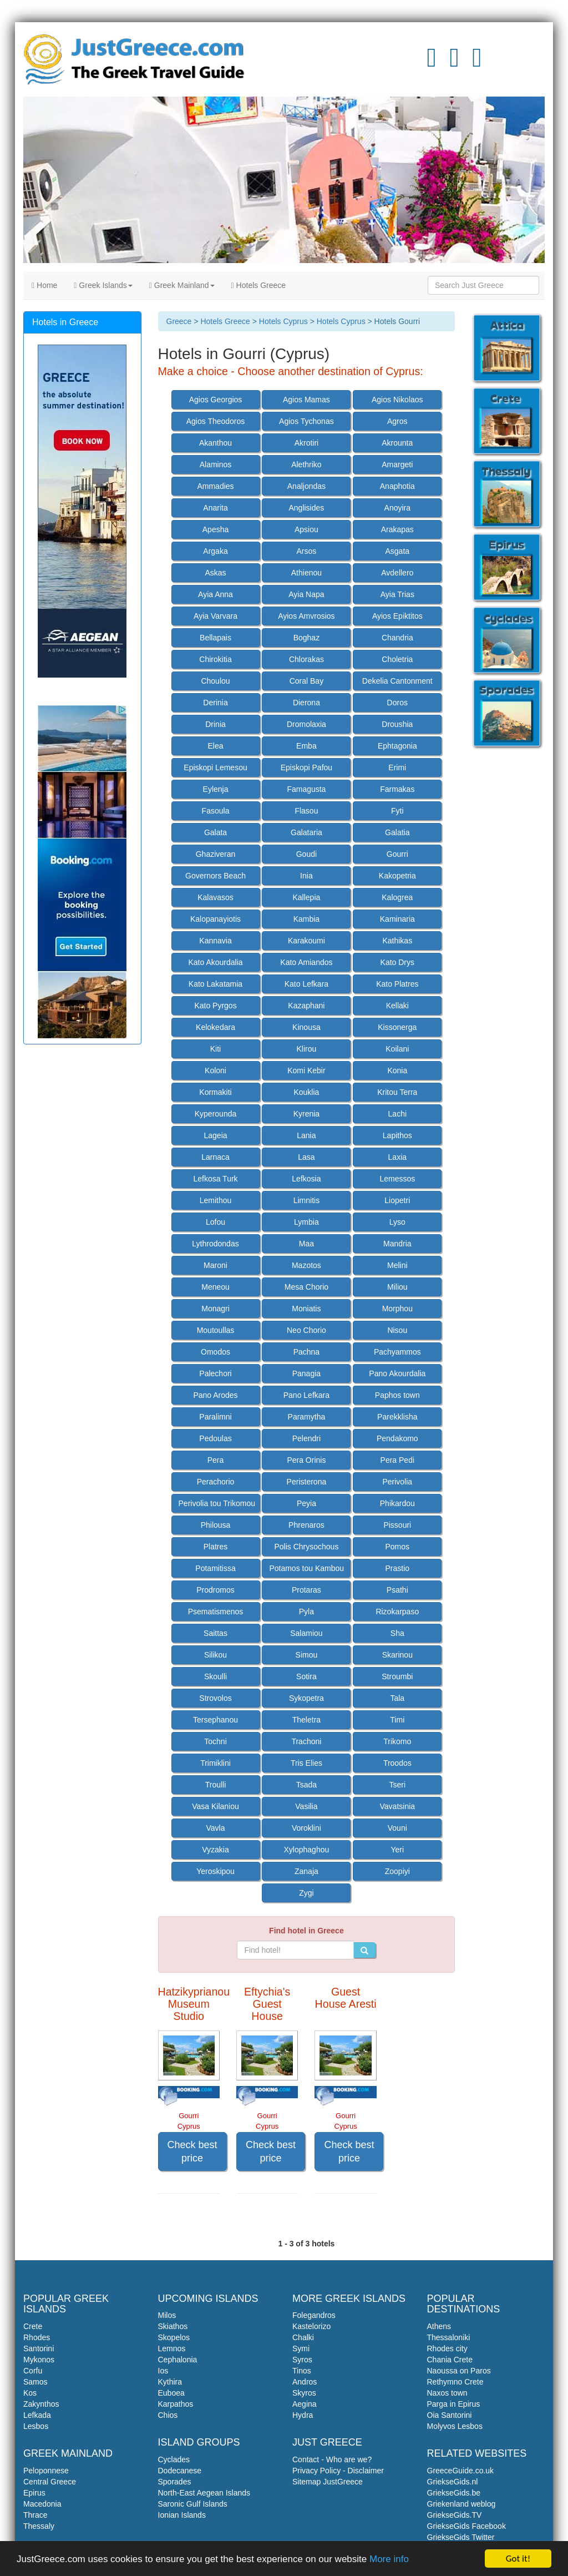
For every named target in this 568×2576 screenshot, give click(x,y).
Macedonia (42, 2503)
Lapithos (397, 1135)
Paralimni (215, 1416)
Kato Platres (397, 983)
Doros (397, 702)
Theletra (306, 1719)
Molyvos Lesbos (455, 2426)
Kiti (215, 1048)
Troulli (215, 1784)
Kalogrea (397, 897)
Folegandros (314, 2315)
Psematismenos (216, 1611)
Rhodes (36, 2337)
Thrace (35, 2515)
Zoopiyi (397, 1871)
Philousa (216, 1525)
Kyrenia (306, 1113)
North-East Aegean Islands (204, 2492)
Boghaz (306, 637)
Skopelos (174, 2337)
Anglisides (306, 507)
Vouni (397, 1828)
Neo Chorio (306, 1330)
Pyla (306, 1611)
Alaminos (216, 464)
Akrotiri (307, 442)
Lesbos (35, 2426)
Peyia (306, 1503)
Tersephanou (215, 1719)
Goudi (306, 854)
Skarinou (397, 1654)
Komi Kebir (306, 1070)
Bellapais (215, 637)
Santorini (38, 2348)
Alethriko (306, 464)
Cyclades (174, 2459)
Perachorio (216, 1481)
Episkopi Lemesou (215, 767)
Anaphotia (397, 486)
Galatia (397, 832)
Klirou (307, 1048)
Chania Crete (450, 2359)
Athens (439, 2326)
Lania (306, 1135)
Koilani (397, 1048)
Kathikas (397, 940)
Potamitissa (215, 1568)
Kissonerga (397, 1027)
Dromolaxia (306, 724)
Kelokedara (215, 1027)
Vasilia (306, 1806)
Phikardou (397, 1503)
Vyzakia (215, 1849)
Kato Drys (397, 962)
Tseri (397, 1784)
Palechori (215, 1373)
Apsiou (306, 529)
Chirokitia (215, 659)
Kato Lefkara (306, 983)
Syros (302, 2359)
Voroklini (306, 1828)
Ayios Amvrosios (306, 616)
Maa (306, 1243)
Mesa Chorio (306, 1286)
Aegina (304, 2404)
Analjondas (306, 486)
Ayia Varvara (215, 616)
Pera (215, 1460)
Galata (215, 832)
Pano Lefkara (306, 1395)
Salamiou (306, 1633)
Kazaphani (306, 1005)
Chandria (397, 637)
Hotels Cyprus (283, 321)
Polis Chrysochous (306, 1546)
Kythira (170, 2381)
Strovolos (215, 1698)
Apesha (215, 529)
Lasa (306, 1157)
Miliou (397, 1286)
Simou (307, 1654)
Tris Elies (306, 1763)
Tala (397, 1698)
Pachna (306, 1351)
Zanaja (306, 1871)
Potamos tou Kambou (306, 1568)
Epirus (34, 2492)
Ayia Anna (215, 594)
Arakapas (397, 529)
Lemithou (216, 1200)
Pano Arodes (215, 1395)
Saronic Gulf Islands (192, 2503)
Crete (32, 2326)
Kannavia (215, 940)
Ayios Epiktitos (397, 616)
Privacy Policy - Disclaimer (338, 2470)
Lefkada (37, 2415)
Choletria (397, 659)
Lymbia (306, 1222)
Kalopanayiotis (215, 919)
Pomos (398, 1546)
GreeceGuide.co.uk (460, 2470)
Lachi (397, 1113)
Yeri (397, 1849)
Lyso (397, 1222)
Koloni (215, 1070)
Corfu (32, 2370)
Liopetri (397, 1200)
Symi (301, 2348)
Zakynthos (41, 2404)
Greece (179, 321)
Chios (168, 2415)
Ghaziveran (216, 854)
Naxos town (447, 2392)
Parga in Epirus (453, 2404)
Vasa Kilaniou (215, 1806)
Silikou (215, 1654)
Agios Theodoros (215, 421)
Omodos (215, 1351)
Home (44, 285)
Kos (30, 2392)
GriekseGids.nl (452, 2481)
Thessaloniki (448, 2337)
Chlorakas (306, 659)
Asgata (398, 551)
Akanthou (215, 442)
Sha (397, 1633)
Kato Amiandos (306, 962)
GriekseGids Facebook (466, 2526)
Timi (397, 1719)
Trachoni (306, 1741)
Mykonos (38, 2359)
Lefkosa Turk (215, 1178)
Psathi (397, 1589)
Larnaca (215, 1157)
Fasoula (216, 810)
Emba (306, 745)
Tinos (301, 2370)
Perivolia (397, 1481)
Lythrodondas (215, 1243)
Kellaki (397, 1005)
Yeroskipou (215, 1871)
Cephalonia (177, 2359)
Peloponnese (46, 2470)
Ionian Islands (182, 2515)
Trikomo (397, 1741)
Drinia (215, 724)
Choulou (215, 680)
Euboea (171, 2392)
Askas (215, 572)
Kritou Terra (397, 1092)
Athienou (306, 572)
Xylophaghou (306, 1849)
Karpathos (176, 2404)
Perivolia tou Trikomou (217, 1503)
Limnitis (306, 1200)
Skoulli (215, 1676)
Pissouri (397, 1525)
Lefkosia (306, 1178)
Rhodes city (447, 2348)
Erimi (397, 767)
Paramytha (307, 1416)
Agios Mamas (306, 399)
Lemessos (397, 1178)
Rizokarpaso (397, 1611)
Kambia (306, 919)
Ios (163, 2370)
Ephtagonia (397, 745)
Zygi (306, 1892)
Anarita (215, 507)
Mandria (397, 1243)
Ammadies (215, 486)
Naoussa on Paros (459, 2370)
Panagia (306, 1373)
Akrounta (397, 442)
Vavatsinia (397, 1806)
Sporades (174, 2481)
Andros (304, 2381)
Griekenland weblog (461, 2503)
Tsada (306, 1784)
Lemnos (172, 2348)
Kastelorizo (311, 2326)
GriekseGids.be (453, 2492)
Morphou (397, 1308)
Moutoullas (216, 1330)
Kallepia (306, 897)
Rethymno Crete (455, 2381)
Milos (167, 2315)
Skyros (304, 2392)
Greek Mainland (182, 285)
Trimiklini (215, 1763)
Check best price (192, 2151)
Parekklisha (397, 1416)
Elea (216, 745)
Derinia (215, 702)
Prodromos (215, 1589)
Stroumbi (397, 1676)
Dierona (306, 702)
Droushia (397, 724)
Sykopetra (306, 1698)
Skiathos (173, 2326)
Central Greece (49, 2481)
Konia (397, 1070)
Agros (397, 421)
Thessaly (38, 2526)
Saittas (215, 1633)
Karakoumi (306, 940)
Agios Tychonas (306, 421)
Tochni (215, 1741)
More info (389, 2559)
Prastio (398, 1568)
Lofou (215, 1222)
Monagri (215, 1308)
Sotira (306, 1676)
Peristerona (307, 1481)
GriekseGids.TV (454, 2515)
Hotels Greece (258, 285)
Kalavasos (215, 897)
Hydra (302, 2415)
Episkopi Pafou (306, 767)
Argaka (215, 551)
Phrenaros (306, 1525)
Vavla (215, 1828)
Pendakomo (397, 1438)
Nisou (397, 1330)
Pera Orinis (306, 1460)
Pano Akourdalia (397, 1373)
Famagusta (306, 789)
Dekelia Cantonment (397, 680)
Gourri (397, 854)
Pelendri (306, 1438)
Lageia (215, 1135)
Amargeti (397, 464)
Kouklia (306, 1092)
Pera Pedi (397, 1460)
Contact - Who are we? (332, 2459)
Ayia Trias (397, 594)
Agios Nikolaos (397, 399)
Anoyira (397, 507)
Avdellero (397, 572)
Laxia (397, 1157)
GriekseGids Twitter (461, 2537)
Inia (306, 875)
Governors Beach (215, 875)
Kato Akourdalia (215, 962)
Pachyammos (397, 1351)
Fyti (397, 810)
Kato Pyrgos (215, 1005)
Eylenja (216, 789)
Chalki (303, 2337)
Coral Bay (306, 680)
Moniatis (306, 1308)
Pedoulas (215, 1438)
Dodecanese (180, 2470)
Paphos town (397, 1395)
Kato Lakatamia (215, 983)
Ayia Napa (306, 594)
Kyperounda (216, 1113)
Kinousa (306, 1027)
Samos (35, 2381)
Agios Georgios (215, 399)
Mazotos (306, 1265)
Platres (216, 1546)
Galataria (306, 832)
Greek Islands (103, 285)
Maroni (215, 1265)
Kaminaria (397, 919)
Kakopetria (397, 875)
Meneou (215, 1286)
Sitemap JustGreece (327, 2481)
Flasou (306, 810)
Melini (397, 1265)
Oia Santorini (449, 2415)
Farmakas (397, 789)
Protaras (306, 1589)
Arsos (307, 551)
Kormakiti (215, 1092)
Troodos (397, 1763)
